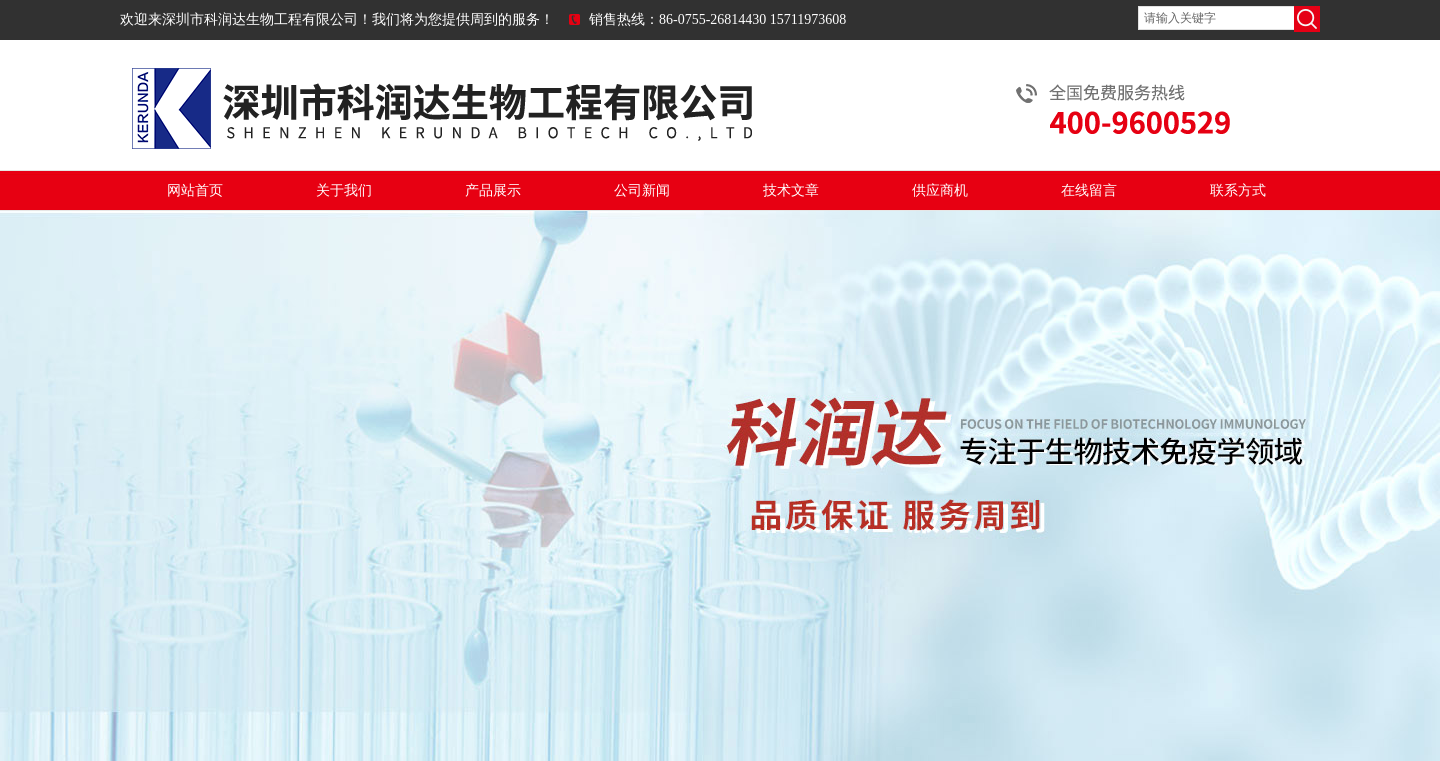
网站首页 (195, 190)
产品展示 (493, 190)
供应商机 (940, 190)
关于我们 (344, 190)
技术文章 (791, 190)
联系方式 (1238, 190)
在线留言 (1089, 190)
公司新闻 (642, 190)
